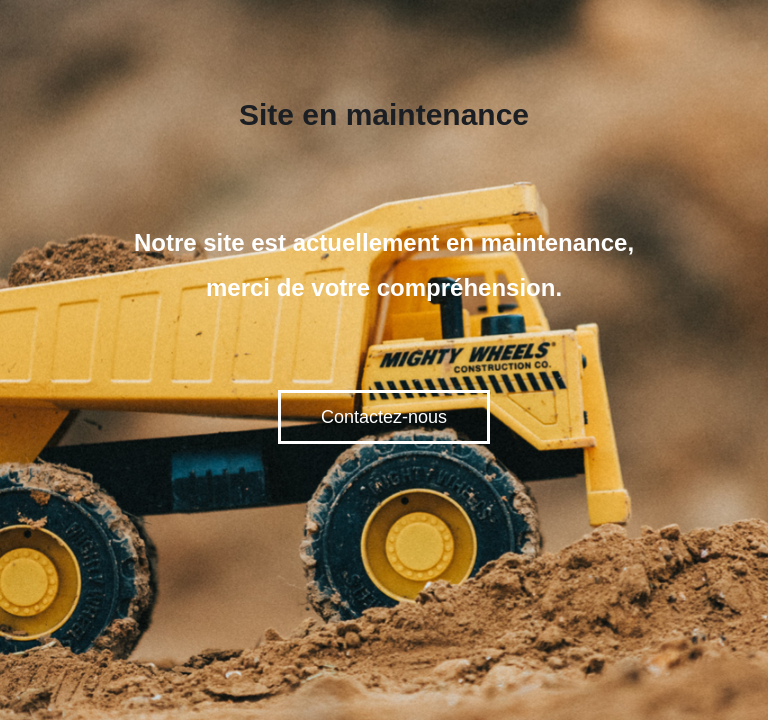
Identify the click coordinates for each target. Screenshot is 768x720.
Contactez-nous (384, 417)
